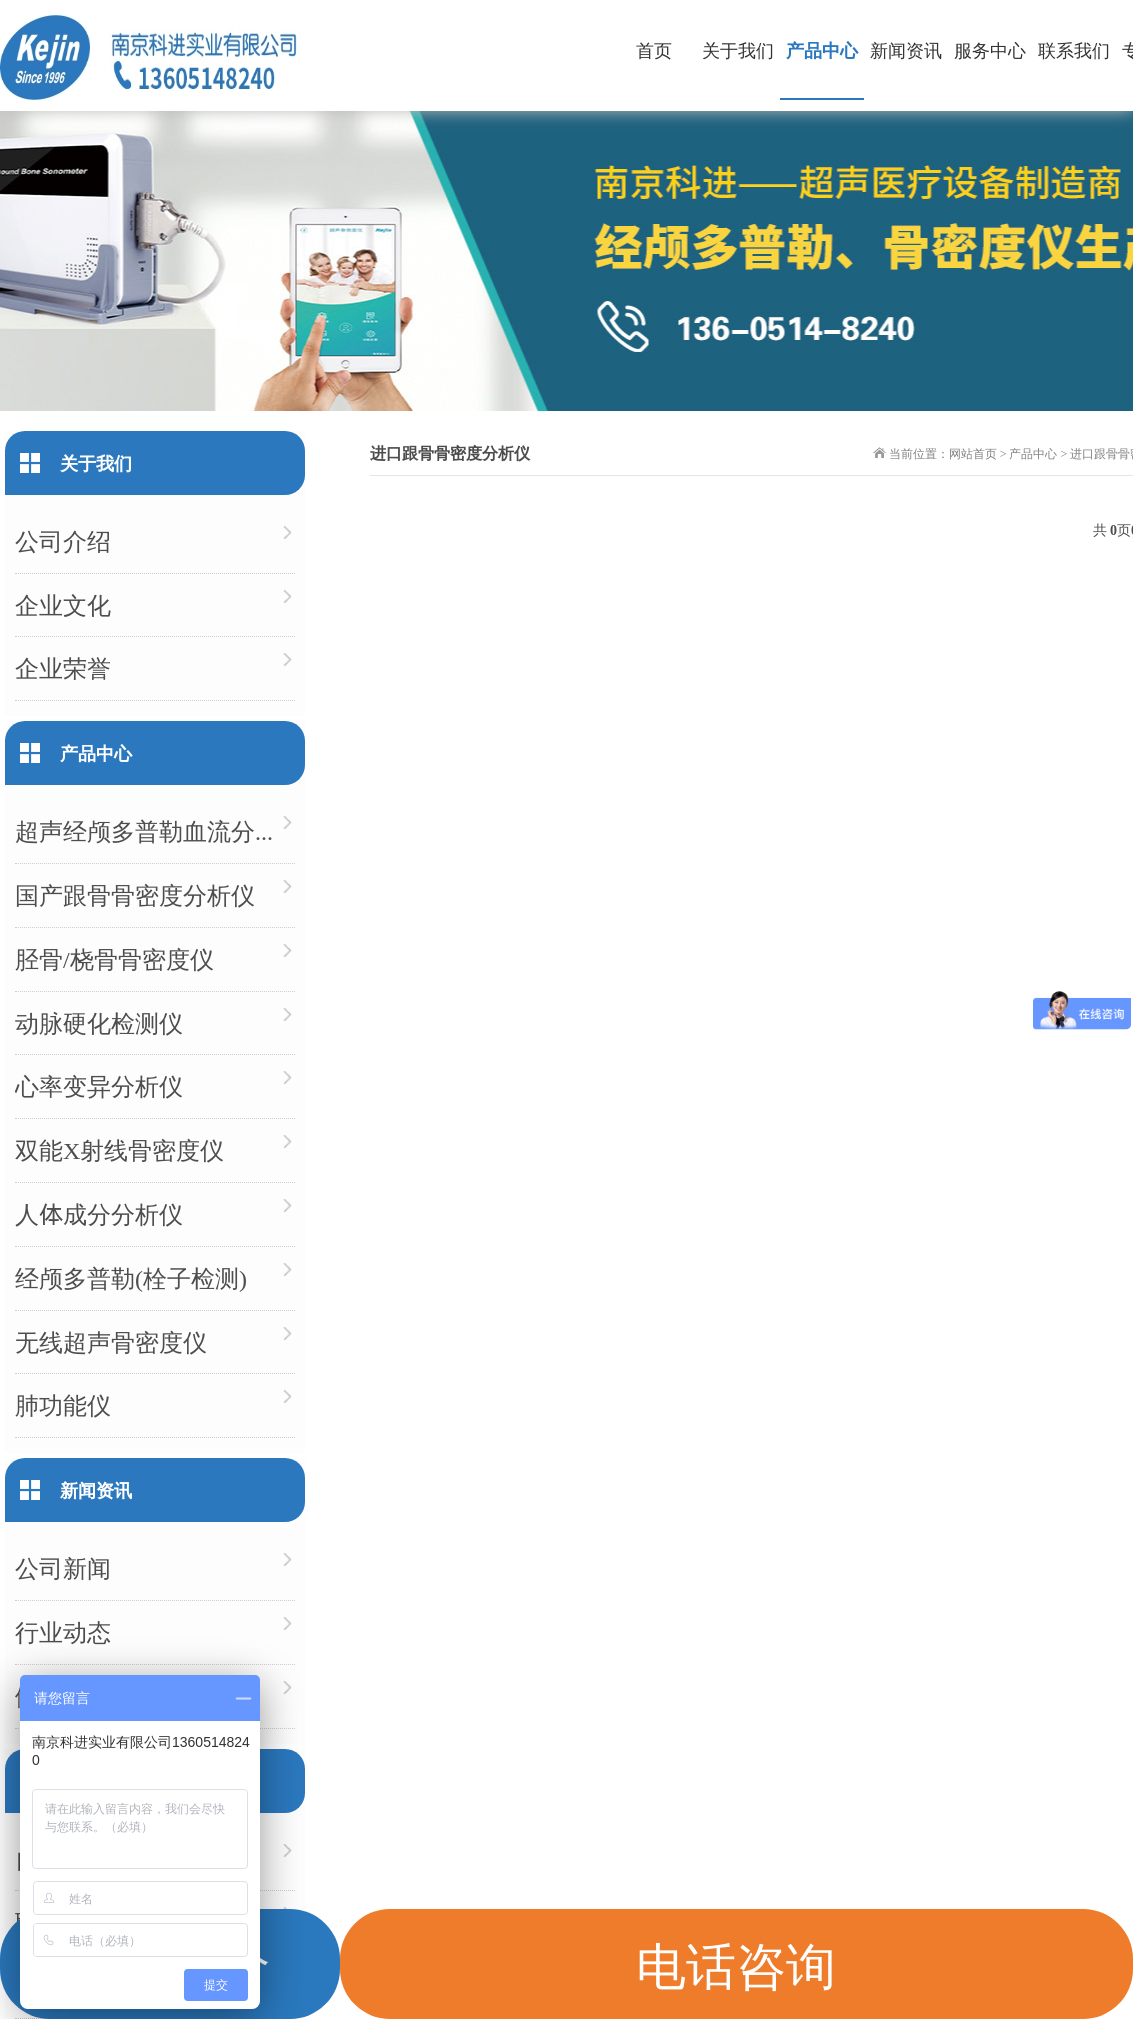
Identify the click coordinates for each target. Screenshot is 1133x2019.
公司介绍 (63, 540)
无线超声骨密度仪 (111, 1341)
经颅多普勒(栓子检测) (131, 1277)
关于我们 (738, 49)
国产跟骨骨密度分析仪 (135, 894)
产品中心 (822, 49)
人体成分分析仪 (99, 1213)
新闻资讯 (906, 49)
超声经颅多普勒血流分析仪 (155, 830)
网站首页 (973, 453)
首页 (654, 49)
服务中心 (990, 49)
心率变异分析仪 (99, 1085)
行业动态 (63, 1631)
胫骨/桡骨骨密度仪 (114, 958)
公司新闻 (63, 1567)
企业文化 (63, 604)
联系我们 (1074, 49)
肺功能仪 (63, 1404)
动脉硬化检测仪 (99, 1022)
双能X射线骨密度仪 (119, 1149)
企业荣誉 (63, 667)
